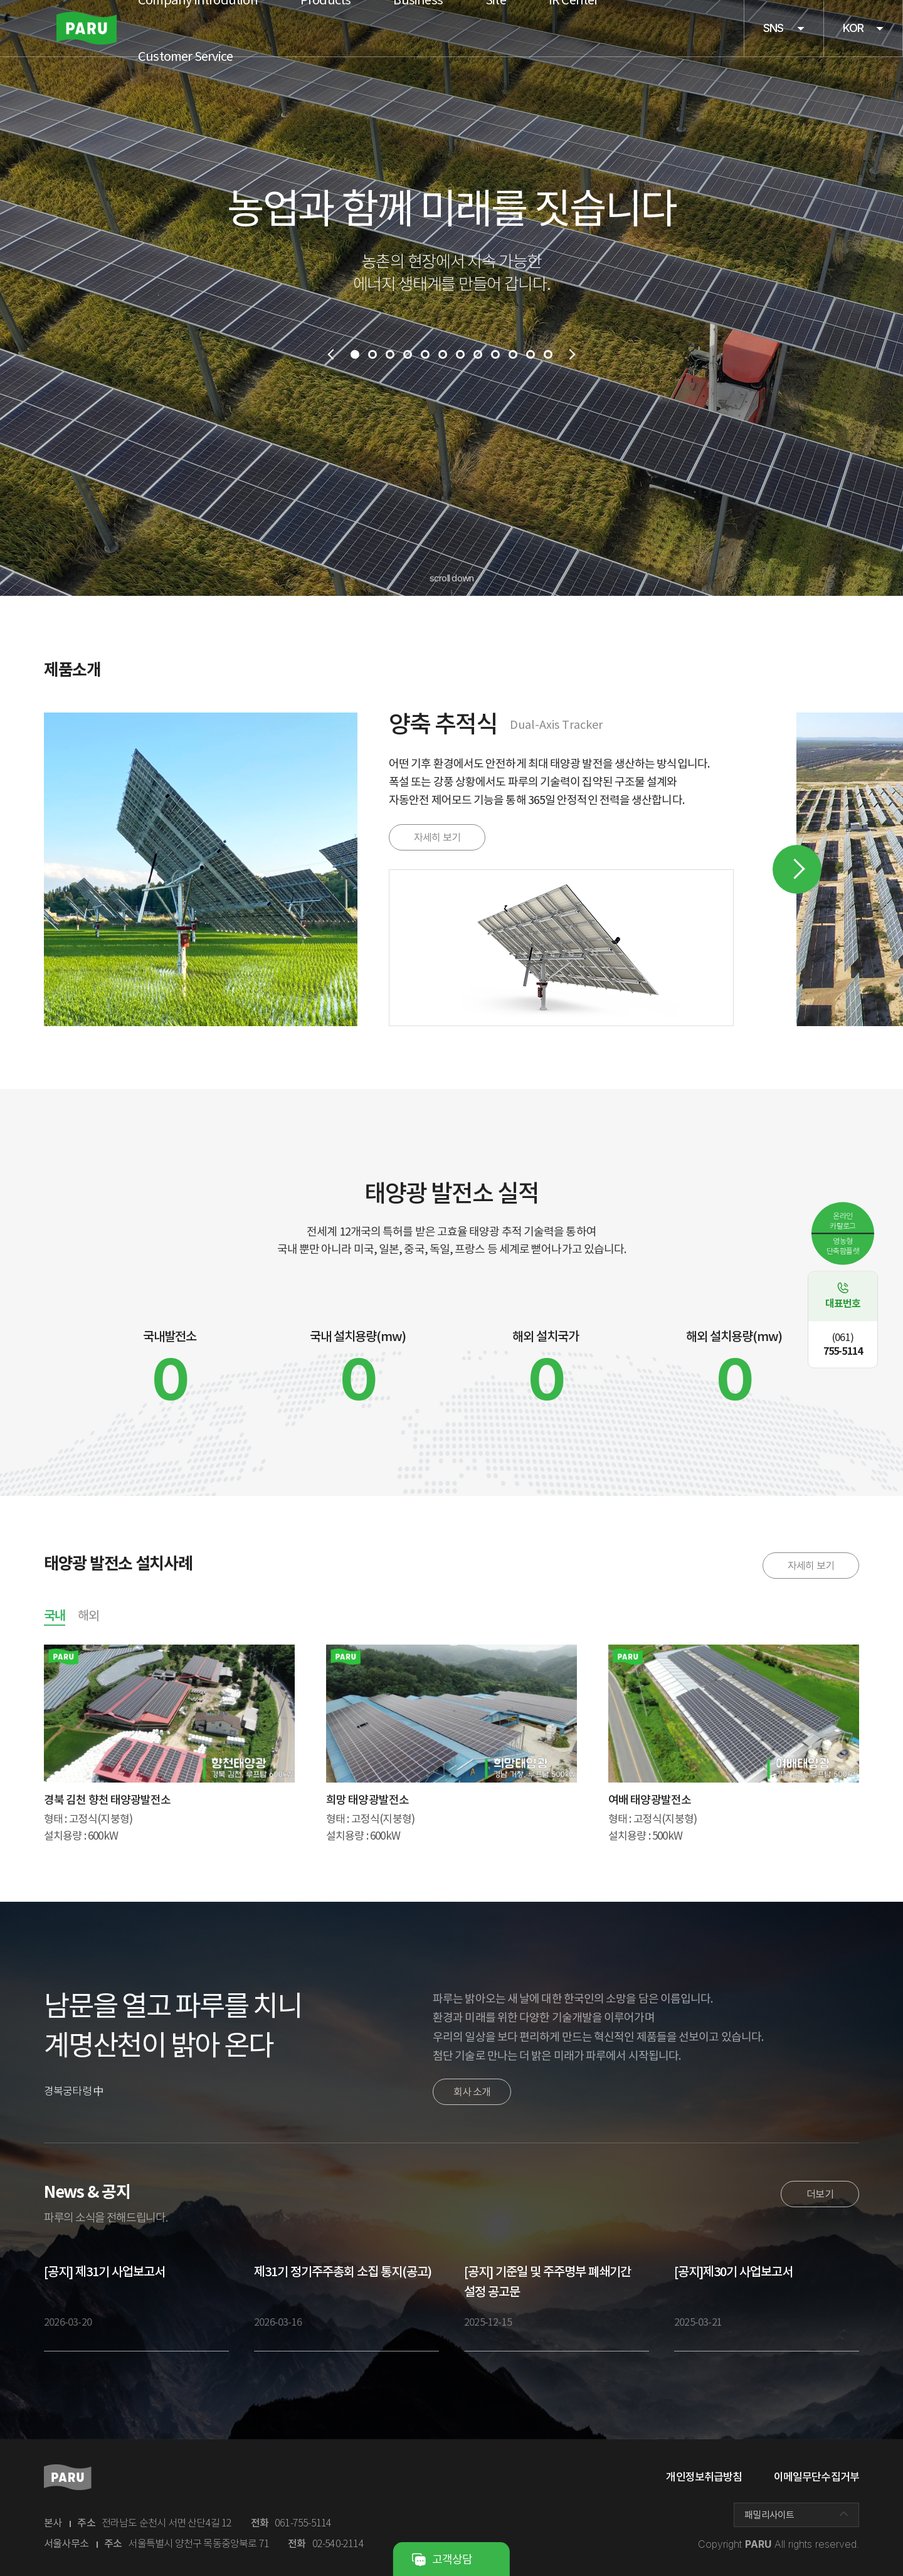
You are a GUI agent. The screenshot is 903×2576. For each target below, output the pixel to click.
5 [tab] (425, 354)
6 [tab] (442, 354)
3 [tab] (390, 354)
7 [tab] (460, 354)
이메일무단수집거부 (816, 2477)
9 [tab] (495, 354)
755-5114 (843, 1343)
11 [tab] (530, 354)
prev (330, 354)
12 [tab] (548, 354)
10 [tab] (513, 354)
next (573, 354)
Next (797, 869)
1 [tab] (355, 354)
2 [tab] (372, 354)
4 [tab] (407, 354)
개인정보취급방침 (704, 2477)
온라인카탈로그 (843, 1220)
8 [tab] (477, 354)
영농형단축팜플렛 (842, 1245)
